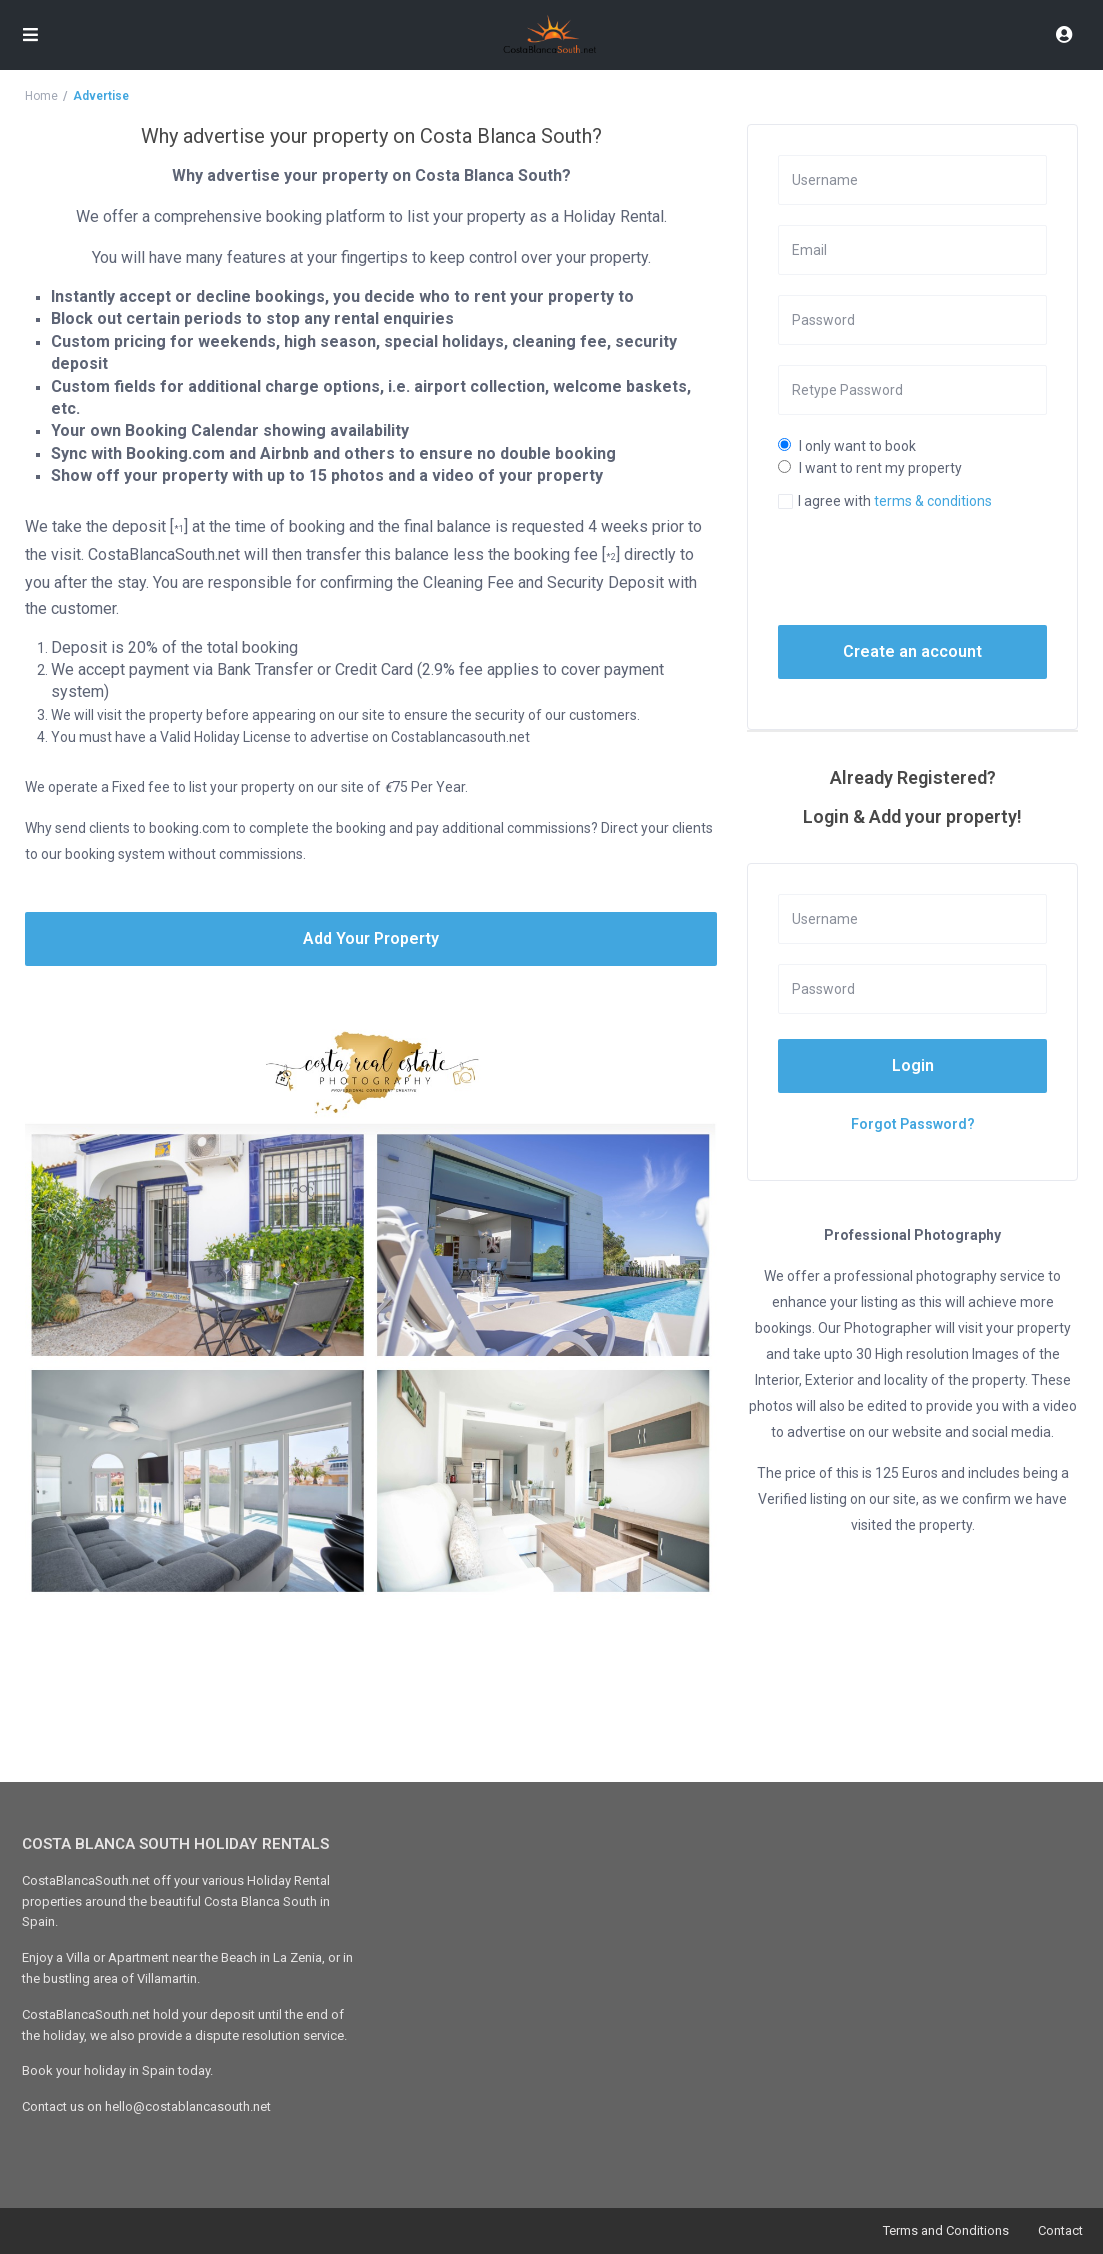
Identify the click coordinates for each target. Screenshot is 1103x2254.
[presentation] (933, 567)
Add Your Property (371, 938)
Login (913, 1065)
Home (41, 96)
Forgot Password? (913, 1124)
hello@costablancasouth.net (188, 2106)
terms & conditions (933, 501)
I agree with (895, 501)
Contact (1060, 2230)
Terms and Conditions (946, 2230)
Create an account (912, 651)
